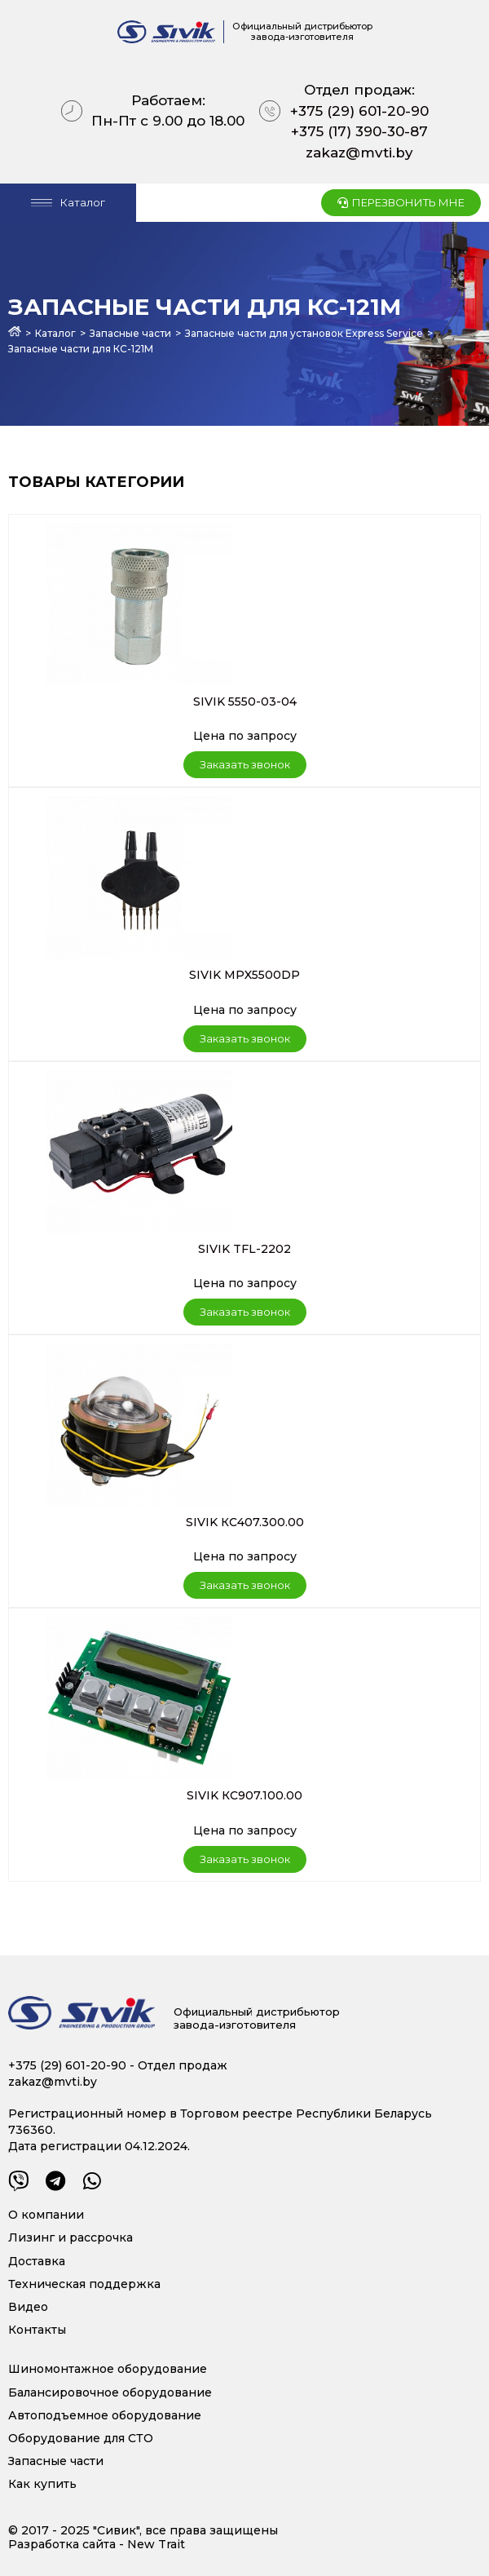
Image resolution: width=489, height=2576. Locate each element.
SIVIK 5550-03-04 (245, 701)
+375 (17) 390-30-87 (359, 131)
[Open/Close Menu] (68, 203)
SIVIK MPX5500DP (244, 974)
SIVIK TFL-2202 (244, 1249)
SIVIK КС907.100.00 (244, 1795)
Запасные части (130, 333)
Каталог (55, 333)
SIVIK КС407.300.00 (245, 1522)
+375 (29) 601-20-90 (359, 111)
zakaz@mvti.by (359, 152)
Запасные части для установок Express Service (304, 333)
